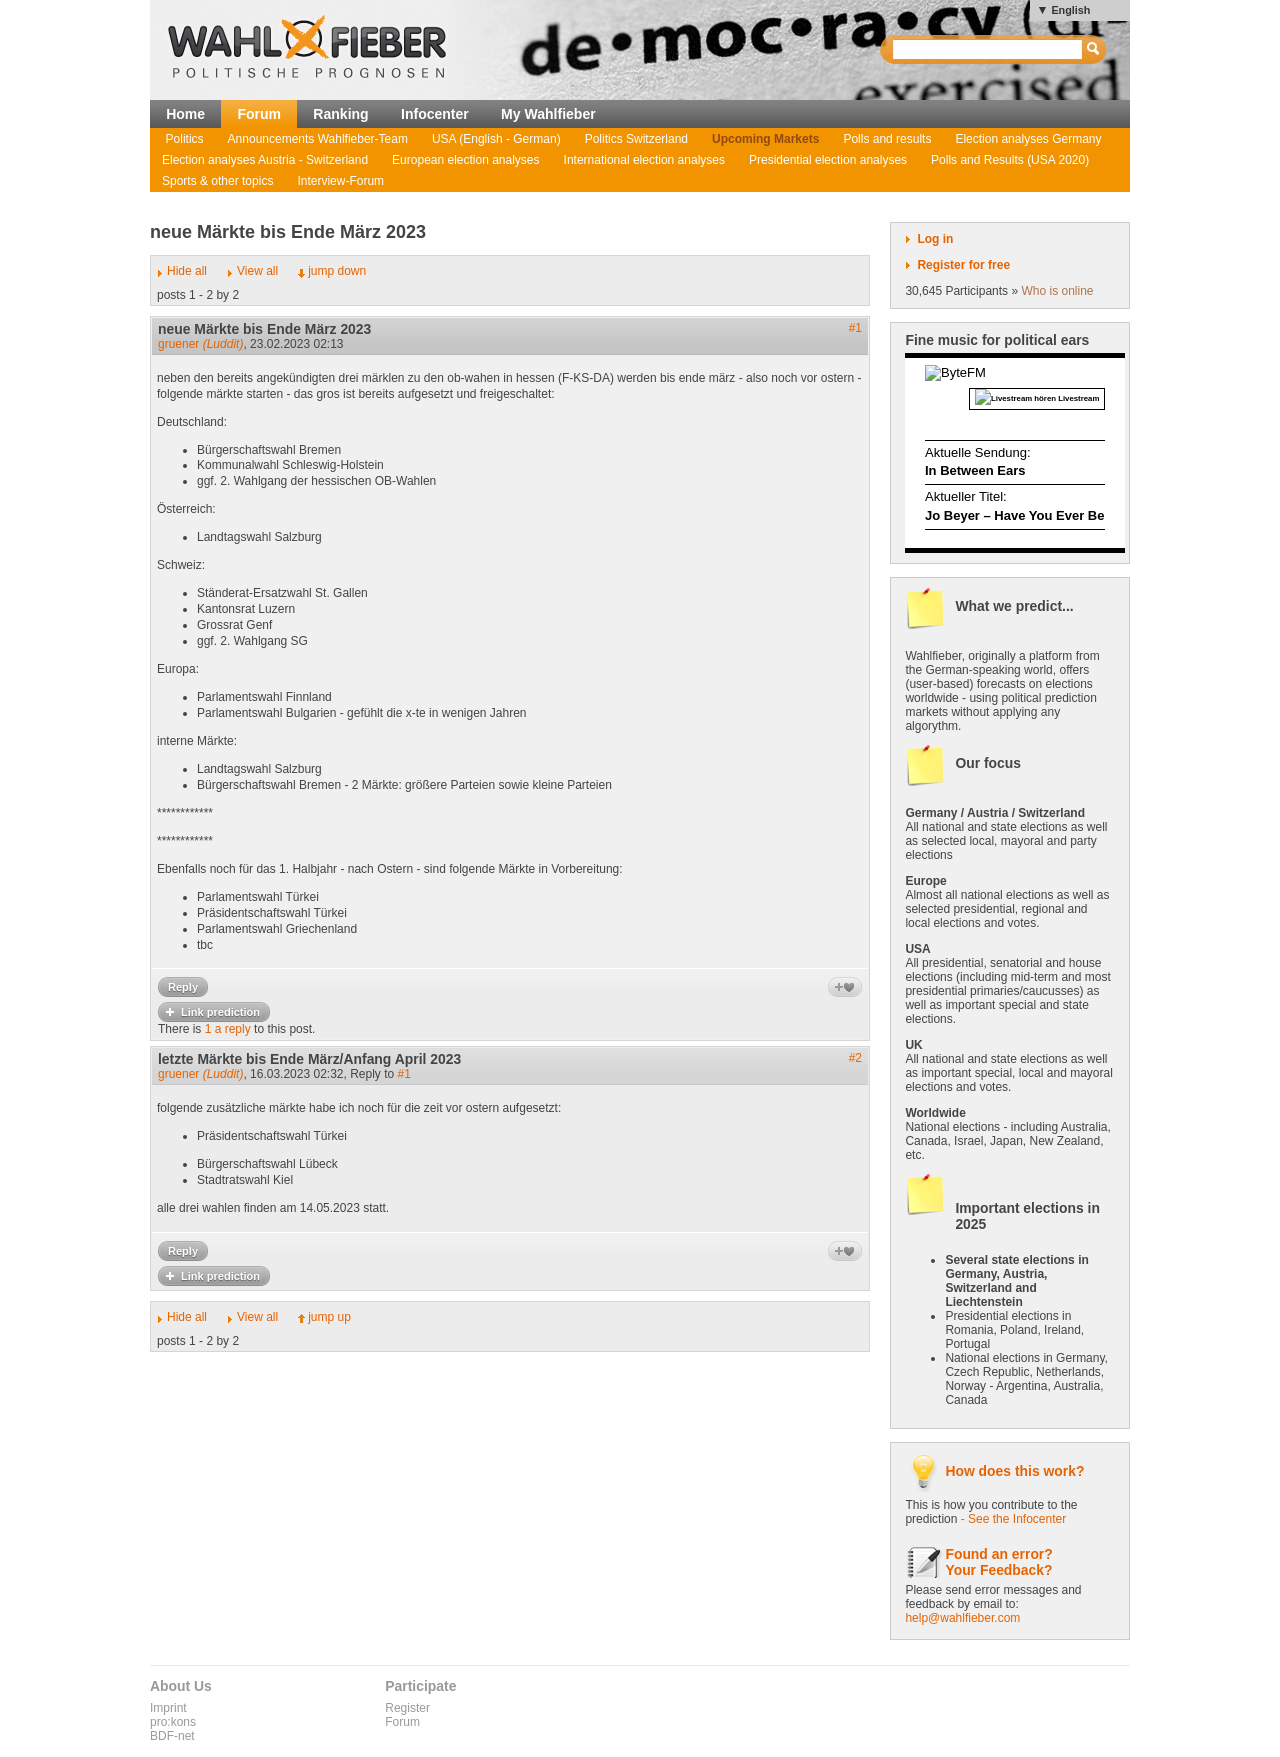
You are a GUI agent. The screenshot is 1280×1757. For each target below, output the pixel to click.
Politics (185, 139)
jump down (337, 271)
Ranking (340, 114)
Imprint (168, 1708)
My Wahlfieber (548, 114)
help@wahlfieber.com (962, 1618)
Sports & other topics (217, 181)
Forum (259, 114)
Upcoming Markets (765, 139)
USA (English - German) (496, 139)
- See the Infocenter (1013, 1519)
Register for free (963, 265)
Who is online (1057, 291)
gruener (200, 344)
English (1070, 10)
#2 (855, 1058)
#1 (855, 328)
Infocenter (435, 114)
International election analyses (644, 160)
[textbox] (988, 49)
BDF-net (172, 1736)
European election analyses (465, 160)
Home (185, 114)
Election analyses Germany (1028, 139)
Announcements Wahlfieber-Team (318, 139)
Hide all (187, 271)
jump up (329, 1317)
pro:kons (173, 1722)
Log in (935, 239)
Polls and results (887, 139)
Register (407, 1708)
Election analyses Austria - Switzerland (265, 160)
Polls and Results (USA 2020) (1010, 160)
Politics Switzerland (636, 139)
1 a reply (228, 1029)
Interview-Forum (340, 181)
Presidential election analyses (828, 160)
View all (257, 271)
